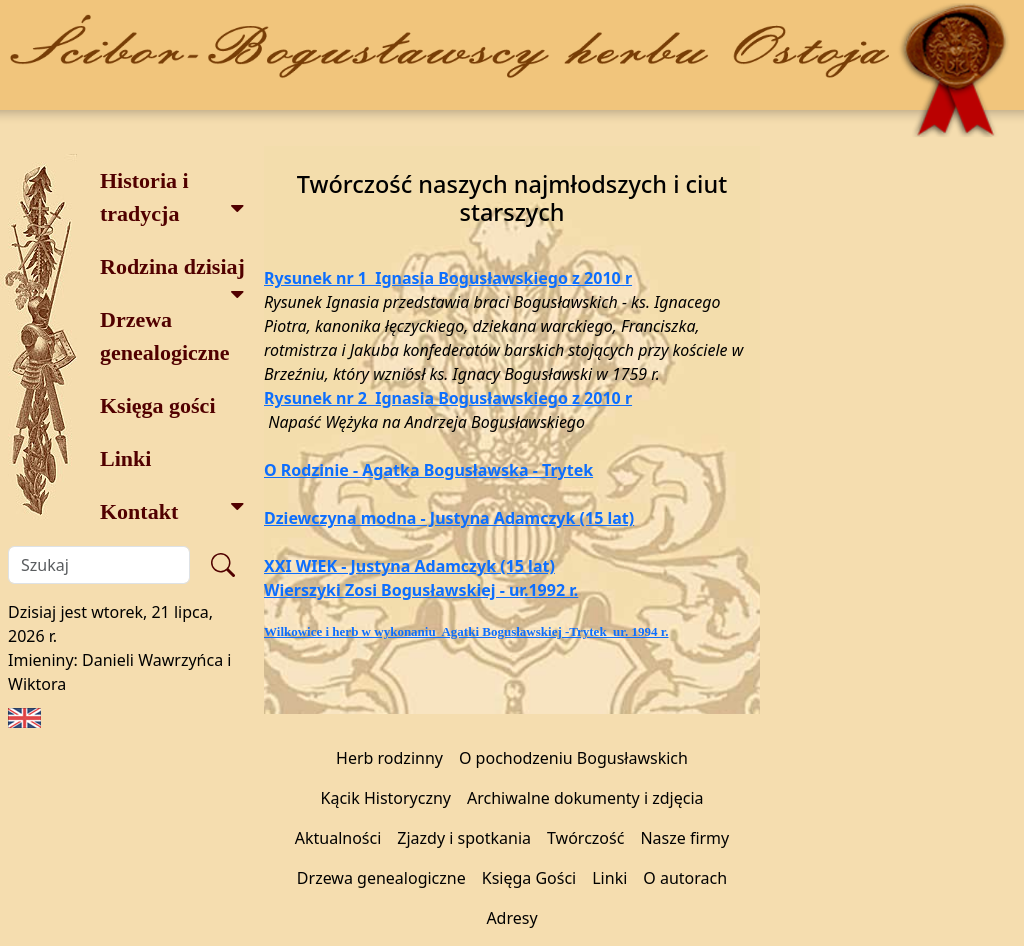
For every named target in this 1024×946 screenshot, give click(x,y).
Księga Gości (529, 878)
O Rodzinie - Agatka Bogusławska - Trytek (428, 470)
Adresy (511, 918)
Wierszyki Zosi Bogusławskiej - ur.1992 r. (421, 590)
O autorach (685, 878)
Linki (125, 458)
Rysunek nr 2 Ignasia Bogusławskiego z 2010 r (448, 398)
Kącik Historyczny (386, 798)
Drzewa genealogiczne (165, 336)
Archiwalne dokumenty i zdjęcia (585, 798)
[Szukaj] (99, 565)
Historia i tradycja (172, 197)
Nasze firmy (684, 838)
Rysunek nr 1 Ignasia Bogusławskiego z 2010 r (448, 278)
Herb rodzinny (389, 758)
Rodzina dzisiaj (172, 273)
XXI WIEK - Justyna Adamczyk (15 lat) (409, 566)
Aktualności (338, 838)
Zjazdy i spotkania (464, 838)
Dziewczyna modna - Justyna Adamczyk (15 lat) (449, 518)
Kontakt (172, 509)
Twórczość (585, 838)
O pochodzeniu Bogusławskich (573, 758)
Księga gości (158, 405)
